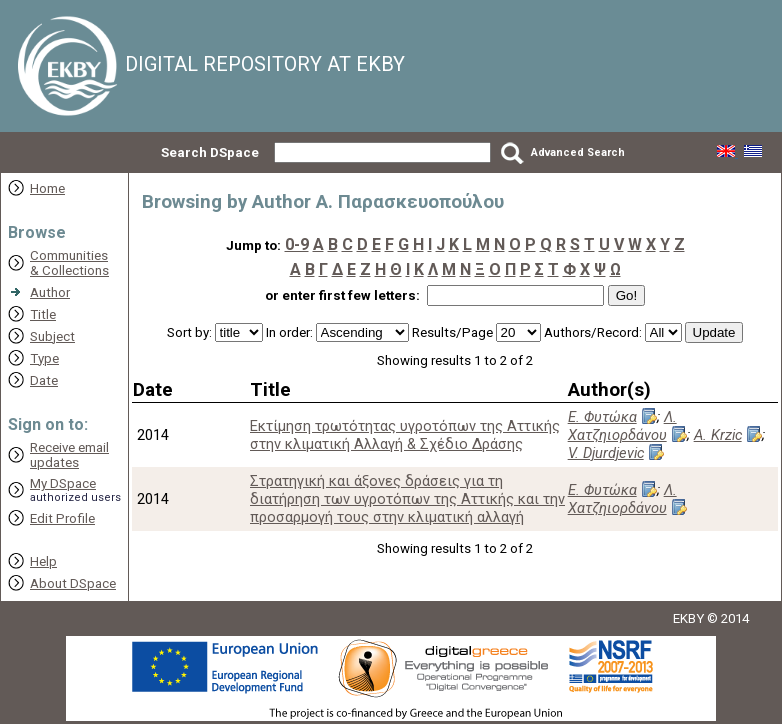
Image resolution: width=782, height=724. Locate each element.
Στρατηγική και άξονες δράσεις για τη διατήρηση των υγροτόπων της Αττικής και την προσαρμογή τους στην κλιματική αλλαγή (407, 499)
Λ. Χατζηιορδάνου (622, 426)
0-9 (297, 244)
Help (43, 561)
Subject (52, 336)
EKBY (688, 618)
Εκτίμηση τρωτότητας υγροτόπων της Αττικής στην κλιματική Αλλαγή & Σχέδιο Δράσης (405, 435)
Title (43, 314)
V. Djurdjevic (606, 453)
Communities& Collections (69, 263)
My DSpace (63, 483)
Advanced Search (578, 152)
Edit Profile (62, 518)
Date (44, 380)
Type (44, 358)
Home (47, 188)
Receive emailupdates (69, 455)
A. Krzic (718, 435)
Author (50, 292)
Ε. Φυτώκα (602, 417)
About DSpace (73, 583)
